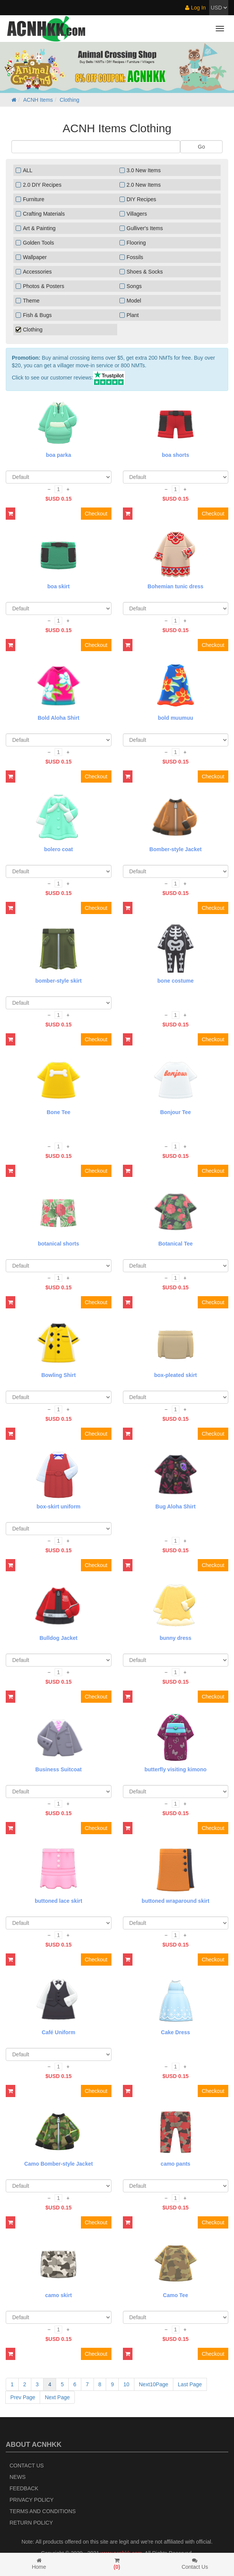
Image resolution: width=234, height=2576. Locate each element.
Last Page (190, 2384)
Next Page (57, 2397)
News (18, 2477)
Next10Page (153, 2384)
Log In (195, 8)
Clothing (69, 100)
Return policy (31, 2523)
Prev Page (22, 2397)
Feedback (24, 2488)
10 (126, 2384)
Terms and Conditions (43, 2511)
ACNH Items (38, 100)
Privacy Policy (31, 2500)
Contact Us (27, 2465)
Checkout (96, 514)
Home (39, 2564)
